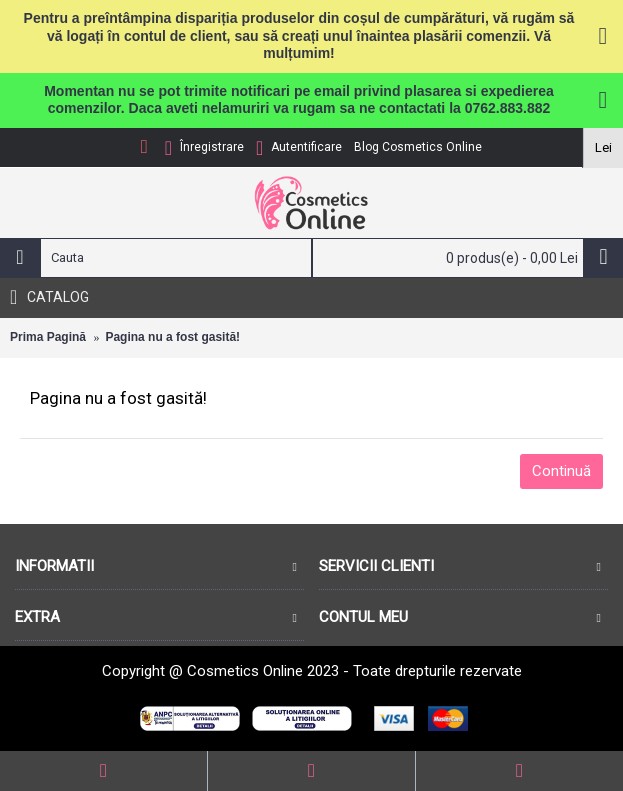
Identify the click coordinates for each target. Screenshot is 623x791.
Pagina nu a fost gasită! (172, 337)
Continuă (561, 471)
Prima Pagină (48, 337)
